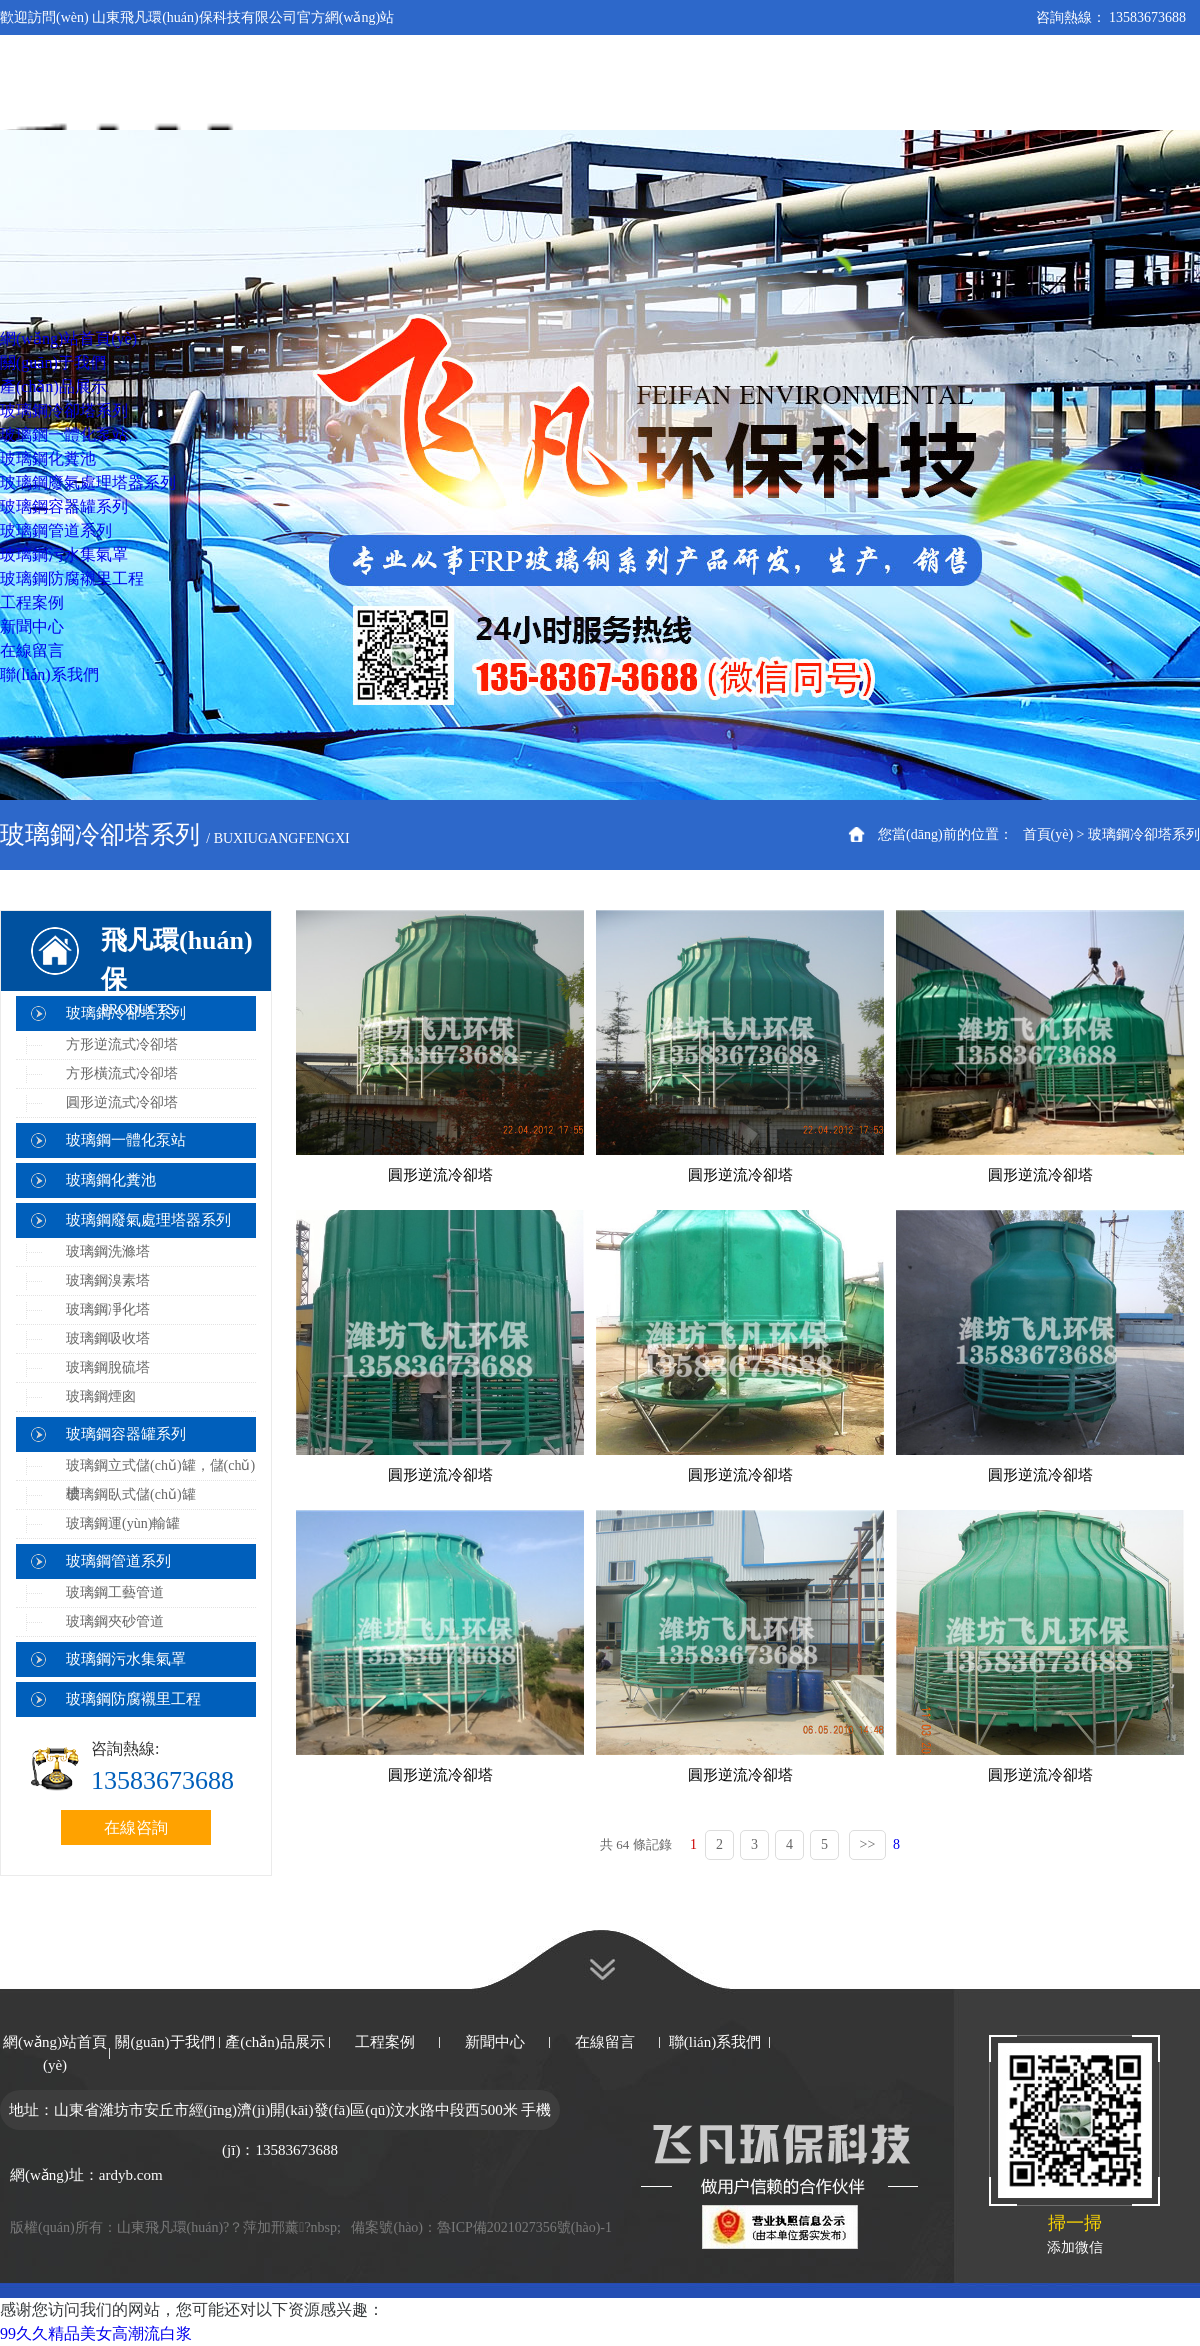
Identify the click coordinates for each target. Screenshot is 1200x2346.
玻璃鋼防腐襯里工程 (133, 1699)
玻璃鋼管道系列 (118, 1561)
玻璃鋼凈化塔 (108, 1309)
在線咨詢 (136, 1827)
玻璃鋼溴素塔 (108, 1280)
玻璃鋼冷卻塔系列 (1144, 834)
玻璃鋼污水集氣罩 (126, 1659)
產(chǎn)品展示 (275, 2042)
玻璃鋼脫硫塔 (108, 1367)
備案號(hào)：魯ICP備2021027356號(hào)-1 (481, 2227)
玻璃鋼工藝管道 (115, 1592)
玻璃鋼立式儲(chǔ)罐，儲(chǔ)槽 (160, 1479)
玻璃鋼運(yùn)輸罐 (123, 1523)
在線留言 (605, 2042)
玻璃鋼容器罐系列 (126, 1434)
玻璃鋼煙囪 (101, 1396)
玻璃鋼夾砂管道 (115, 1621)
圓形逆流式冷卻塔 (122, 1102)
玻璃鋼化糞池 (111, 1180)
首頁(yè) (1048, 834)
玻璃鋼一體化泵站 (126, 1140)
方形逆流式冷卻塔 (122, 1044)
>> (868, 1844)
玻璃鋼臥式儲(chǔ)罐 (131, 1494)
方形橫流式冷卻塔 (122, 1073)
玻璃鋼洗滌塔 (108, 1251)
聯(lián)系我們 (715, 2042)
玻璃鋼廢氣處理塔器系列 (148, 1220)
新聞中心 (495, 2042)
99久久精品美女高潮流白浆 (96, 2333)
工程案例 (385, 2042)
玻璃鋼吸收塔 (108, 1338)
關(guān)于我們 (164, 2042)
